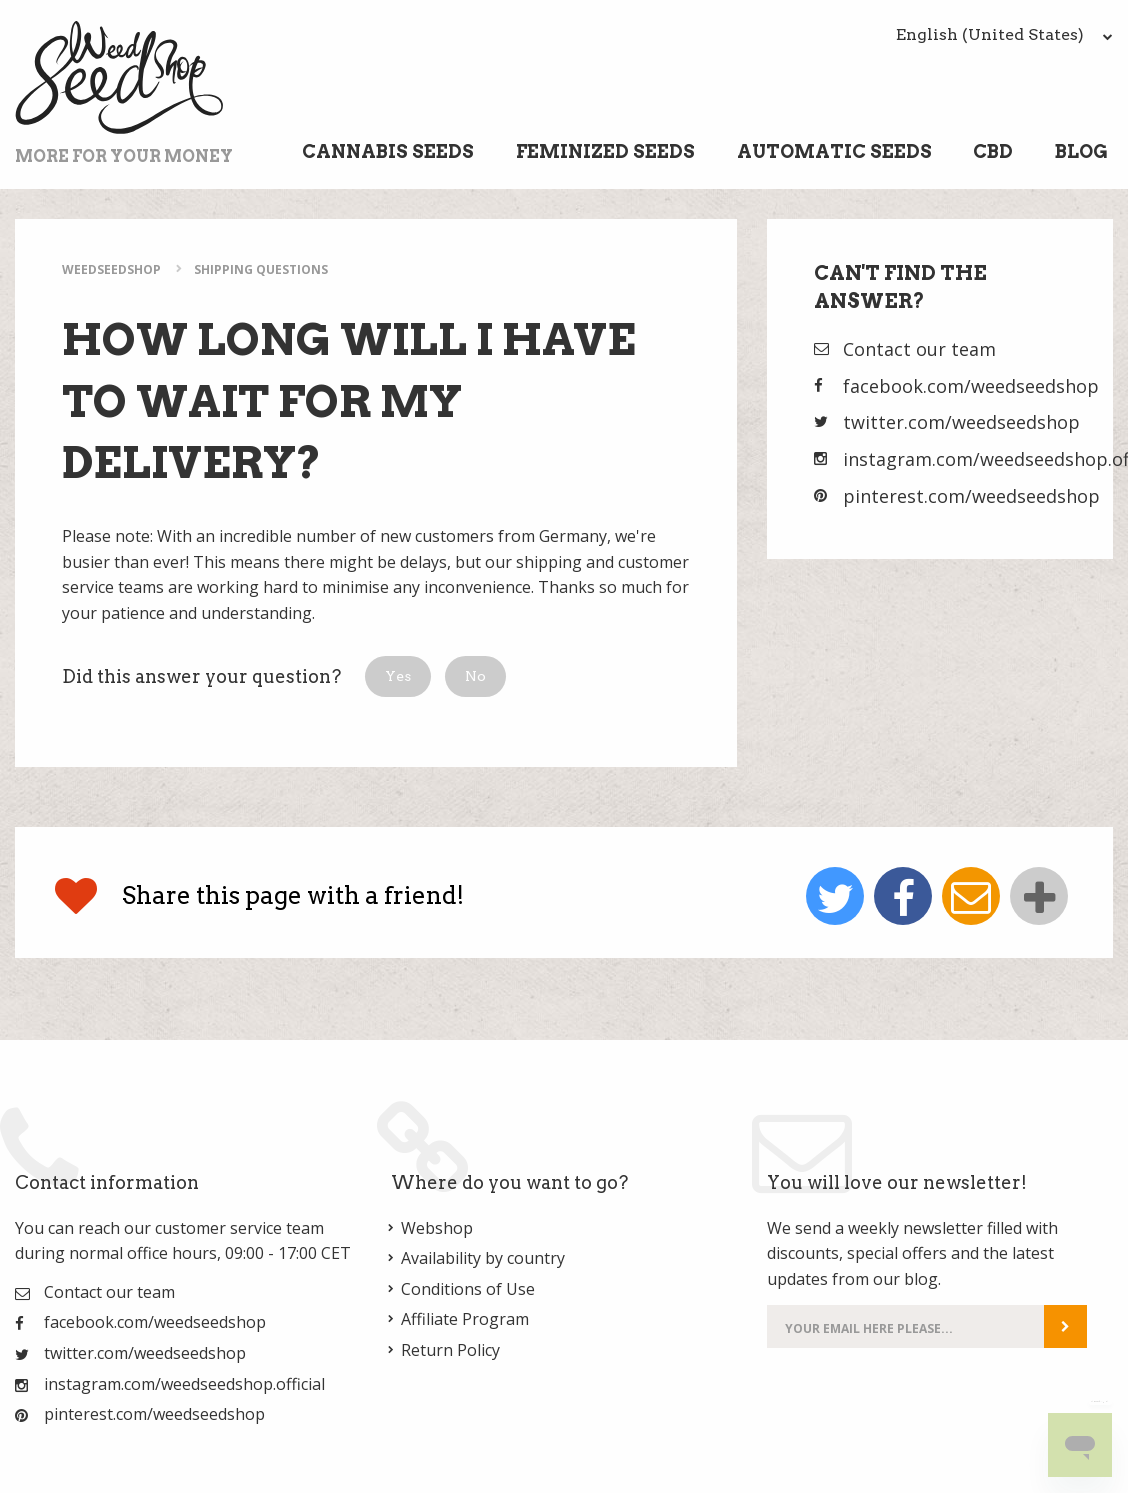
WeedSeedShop (111, 269)
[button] (398, 676)
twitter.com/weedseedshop (961, 422)
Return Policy (450, 1350)
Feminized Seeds (605, 151)
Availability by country (483, 1258)
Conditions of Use (468, 1289)
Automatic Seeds (834, 151)
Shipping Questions (261, 269)
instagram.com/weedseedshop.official (184, 1384)
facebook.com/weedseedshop (971, 386)
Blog (1081, 151)
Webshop (437, 1228)
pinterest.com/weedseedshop (971, 496)
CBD (993, 151)
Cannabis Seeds (388, 151)
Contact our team (919, 349)
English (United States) (1004, 34)
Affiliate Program (465, 1319)
